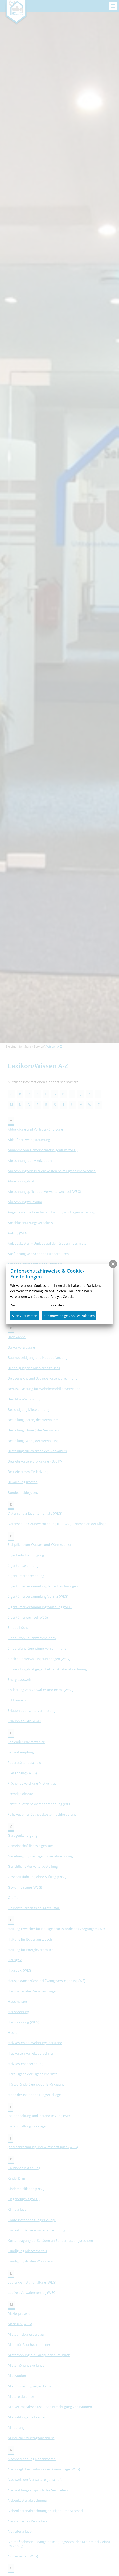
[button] (113, 1264)
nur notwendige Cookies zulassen (69, 1316)
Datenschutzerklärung (33, 1305)
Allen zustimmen (24, 1316)
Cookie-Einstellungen (81, 1305)
